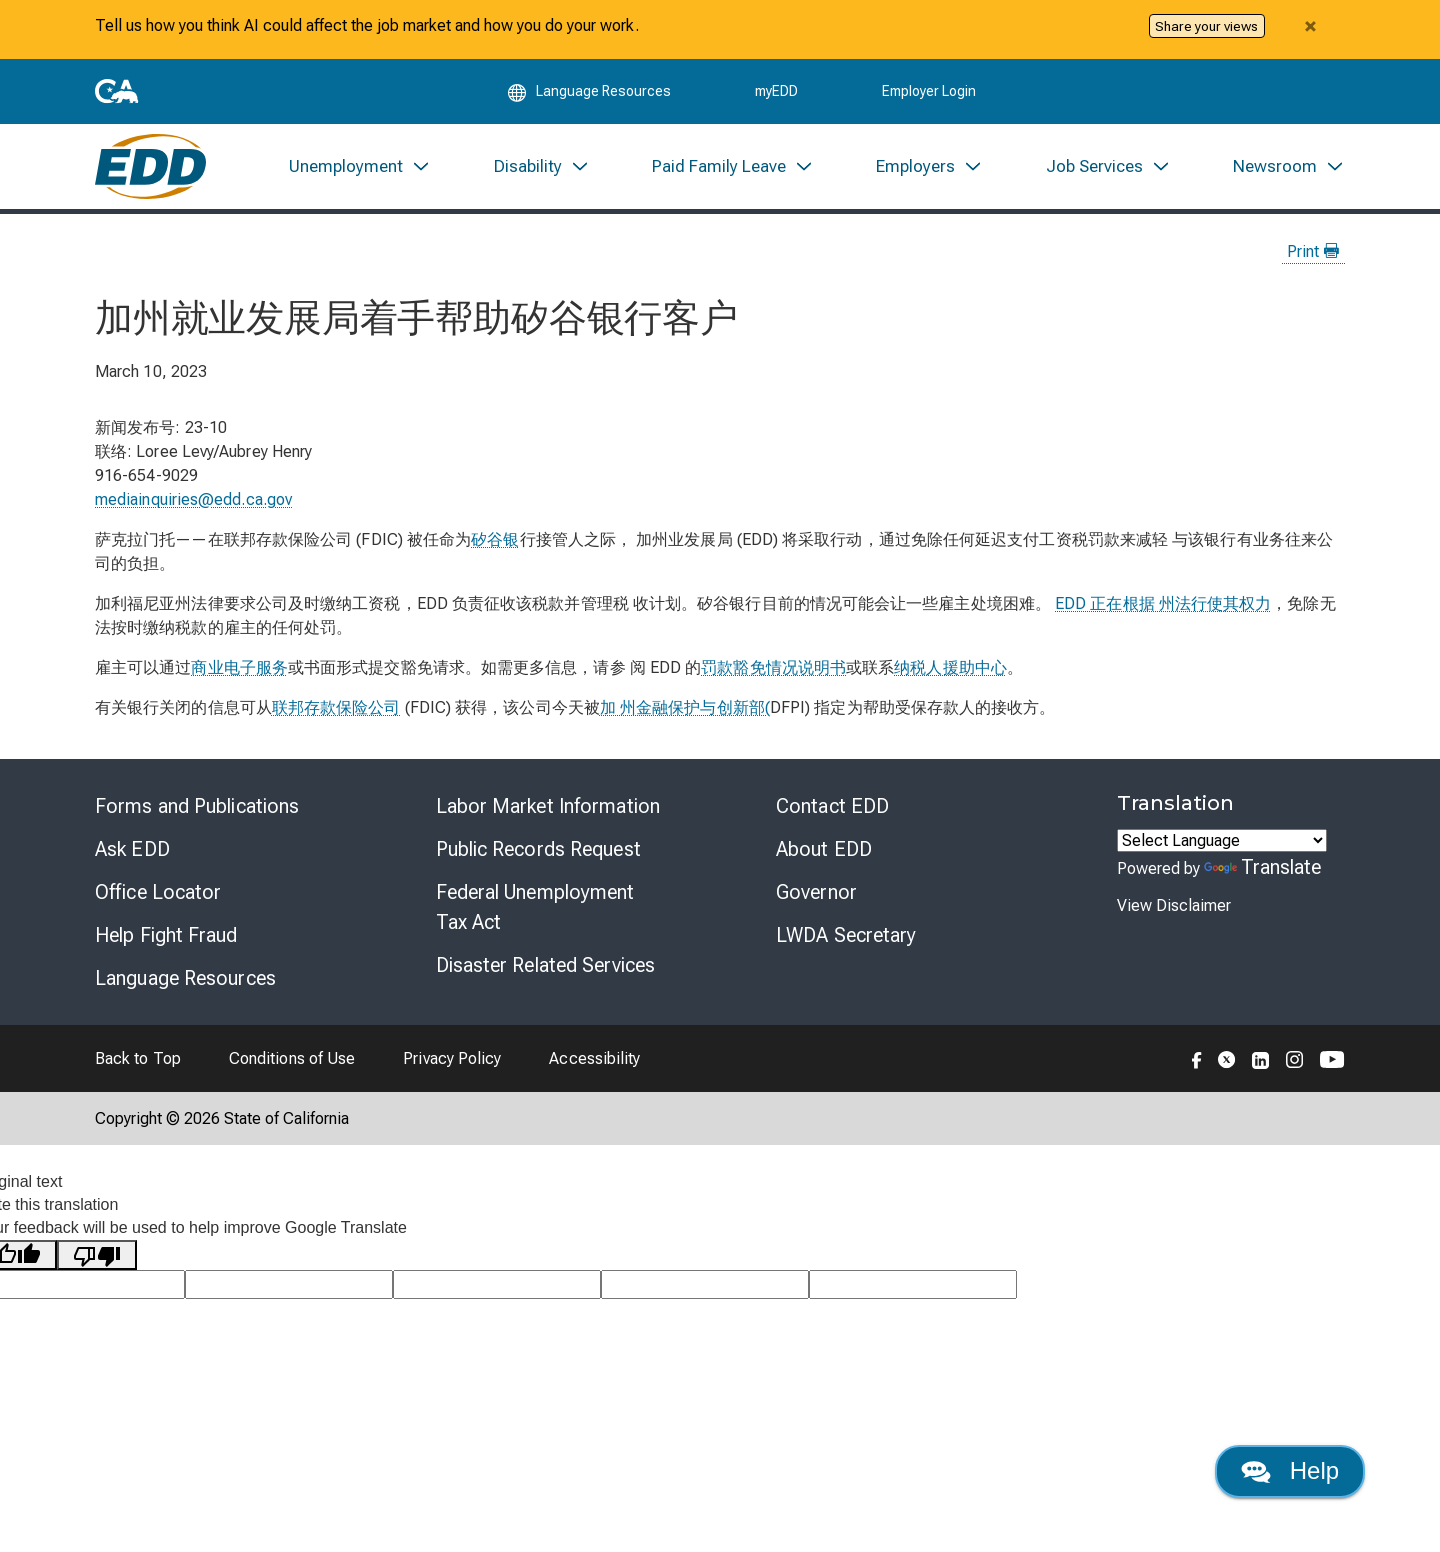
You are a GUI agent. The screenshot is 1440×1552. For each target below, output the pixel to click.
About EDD (824, 849)
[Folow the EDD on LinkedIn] (1261, 1058)
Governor (816, 892)
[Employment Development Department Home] (150, 166)
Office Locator (158, 892)
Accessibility (594, 1058)
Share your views (1206, 26)
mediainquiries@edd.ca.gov (193, 499)
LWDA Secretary (846, 935)
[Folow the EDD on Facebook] (1197, 1058)
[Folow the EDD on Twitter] (1227, 1058)
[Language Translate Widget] (1222, 840)
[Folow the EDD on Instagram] (1295, 1058)
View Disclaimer (1174, 905)
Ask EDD (132, 849)
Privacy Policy (452, 1058)
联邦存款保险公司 (336, 707)
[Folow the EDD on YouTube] (1332, 1058)
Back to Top (138, 1058)
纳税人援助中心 (950, 667)
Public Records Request (538, 849)
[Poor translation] (97, 1255)
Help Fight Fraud (166, 935)
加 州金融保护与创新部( (685, 707)
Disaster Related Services (546, 965)
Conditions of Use (292, 1058)
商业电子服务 (239, 667)
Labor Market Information (548, 806)
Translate (1263, 867)
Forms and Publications (197, 806)
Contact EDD (832, 806)
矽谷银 (495, 539)
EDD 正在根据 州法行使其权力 (1163, 603)
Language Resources (185, 978)
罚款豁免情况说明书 (773, 667)
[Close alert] (1310, 26)
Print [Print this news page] (1313, 251)
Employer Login (929, 92)
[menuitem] (360, 166)
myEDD (776, 92)
